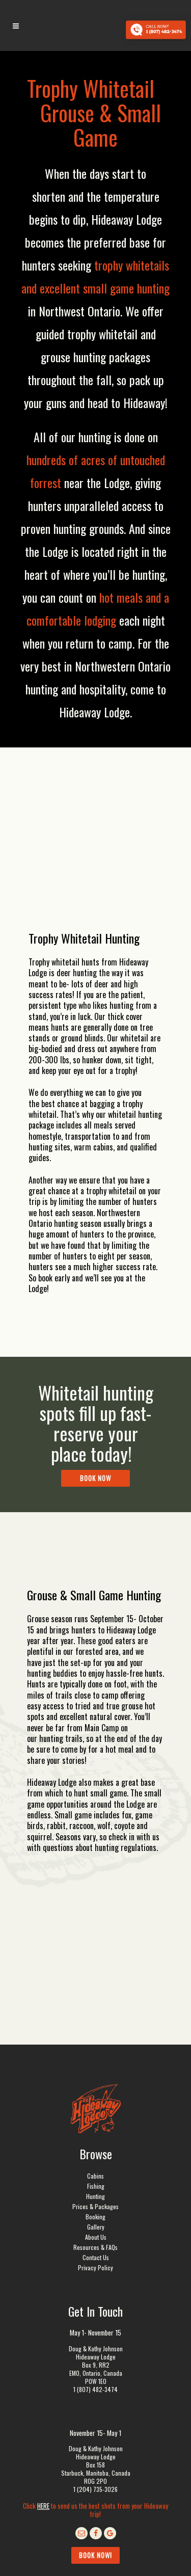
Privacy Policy (95, 2156)
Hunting (95, 2085)
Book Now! (95, 2444)
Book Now (95, 1478)
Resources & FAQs (95, 2136)
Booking (95, 2105)
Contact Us (96, 2146)
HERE (43, 2395)
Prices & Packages (95, 2095)
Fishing (95, 2075)
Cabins (95, 2064)
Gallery (95, 2115)
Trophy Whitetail (90, 88)
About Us (95, 2126)
